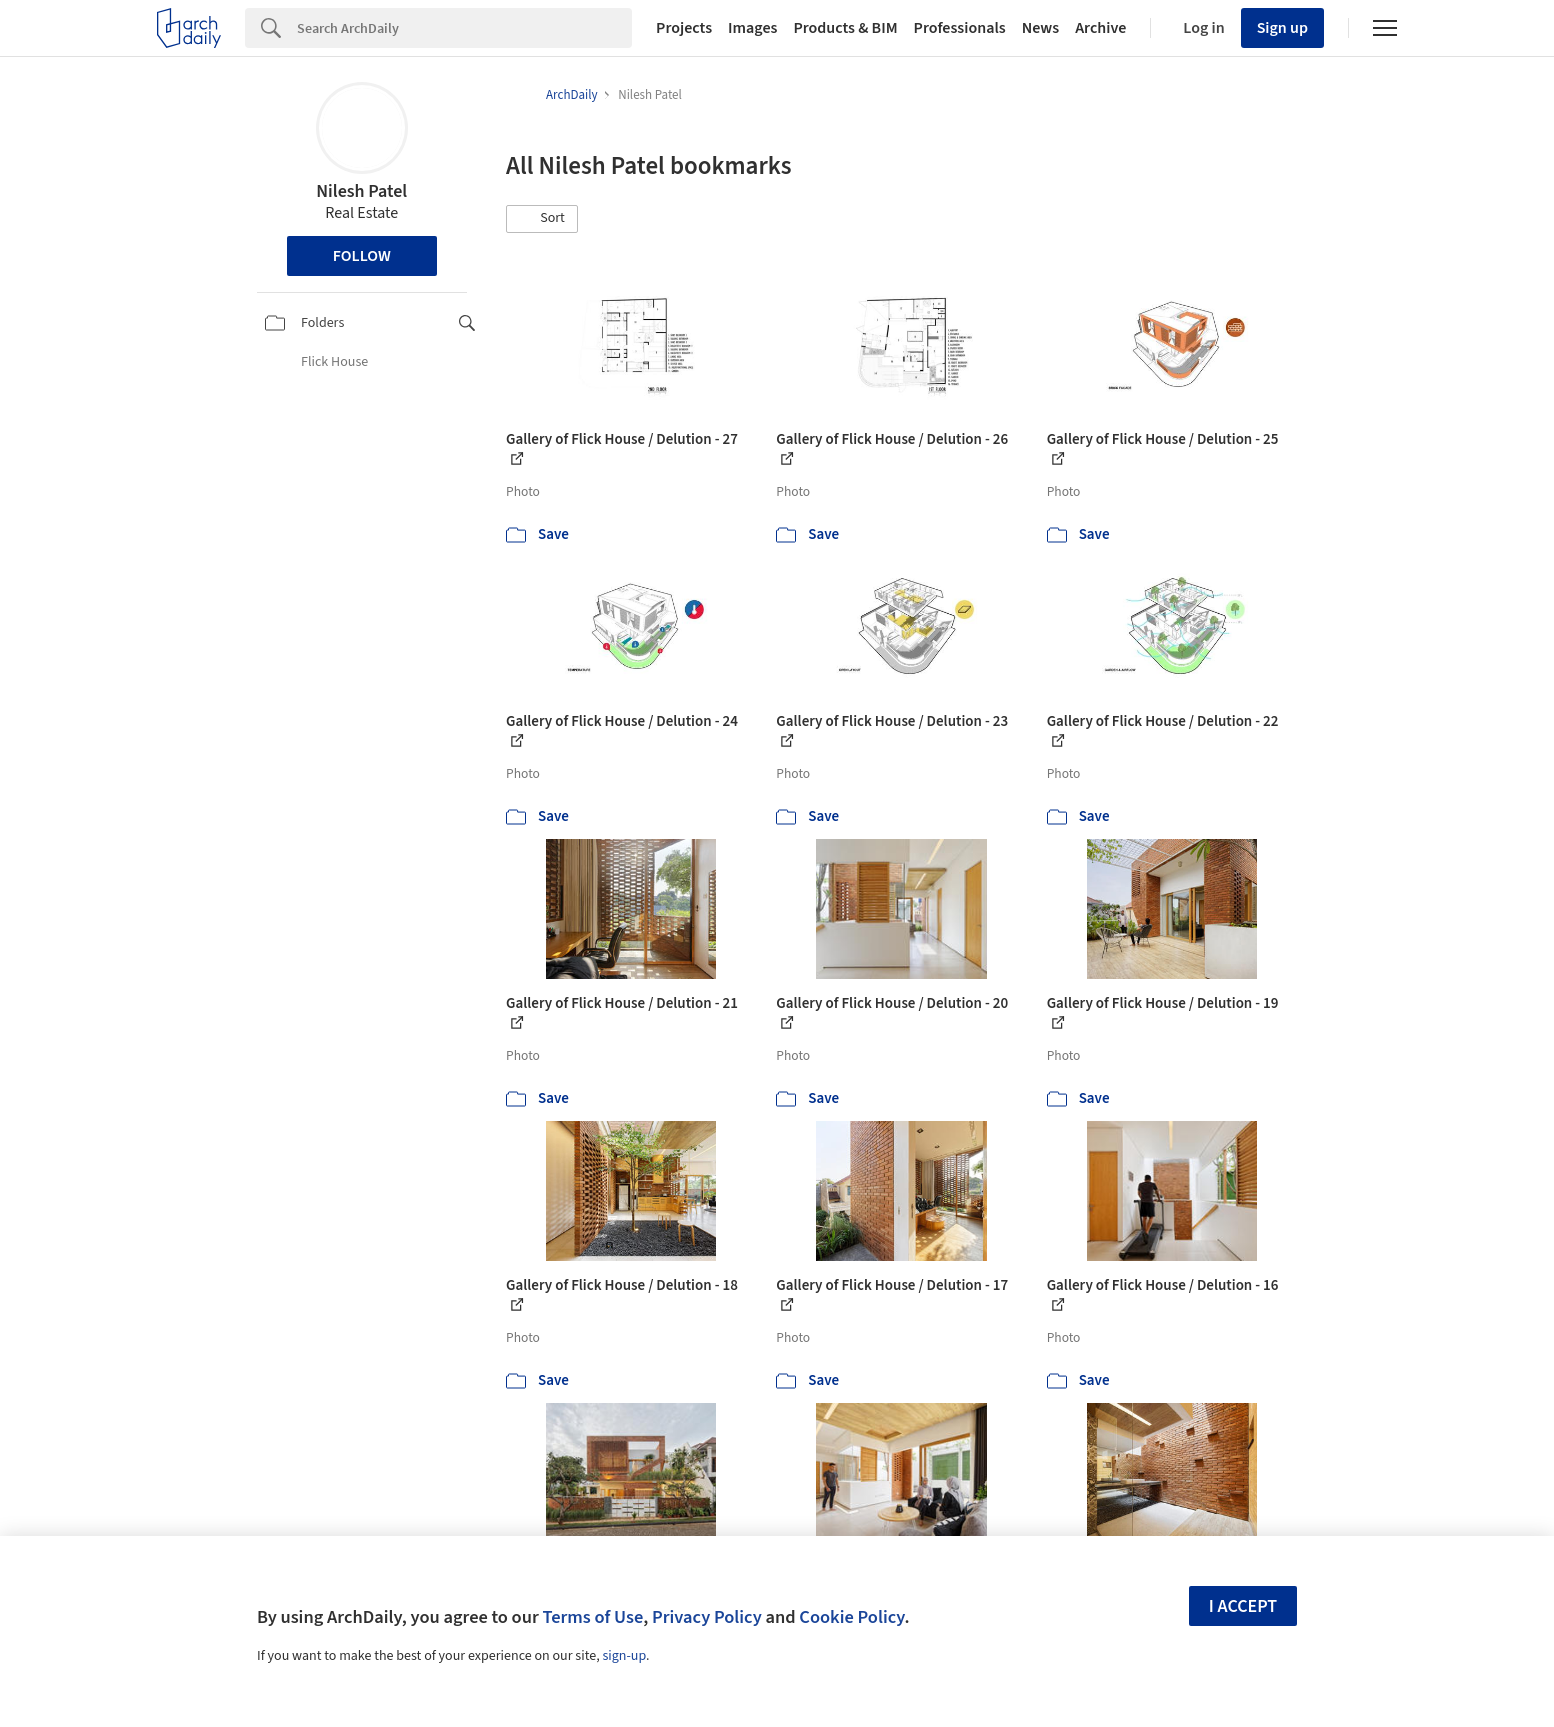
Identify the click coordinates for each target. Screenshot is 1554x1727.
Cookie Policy (851, 1617)
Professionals (960, 28)
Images (752, 28)
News (1040, 28)
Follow (362, 256)
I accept (1243, 1606)
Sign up (1282, 28)
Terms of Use (592, 1617)
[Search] (464, 28)
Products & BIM (845, 28)
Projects (684, 28)
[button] (542, 219)
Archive (1100, 28)
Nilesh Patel (361, 191)
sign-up (624, 1656)
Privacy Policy (707, 1617)
